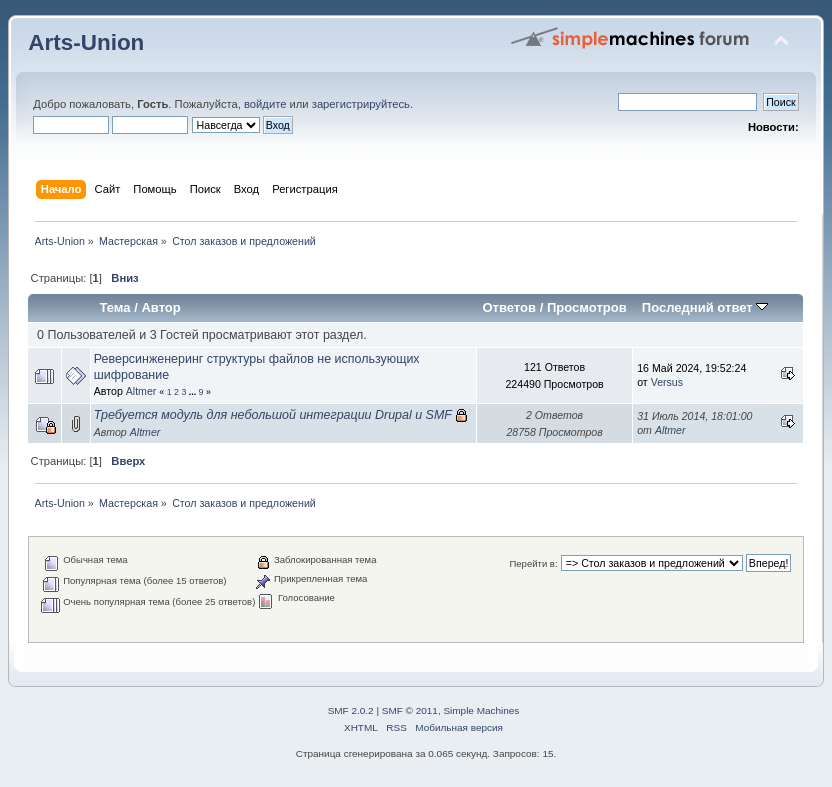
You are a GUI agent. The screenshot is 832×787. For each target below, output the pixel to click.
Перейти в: (533, 563)
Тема (114, 307)
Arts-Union (86, 42)
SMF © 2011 (410, 710)
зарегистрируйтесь (361, 104)
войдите (265, 104)
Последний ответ (705, 307)
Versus (667, 382)
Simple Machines (481, 710)
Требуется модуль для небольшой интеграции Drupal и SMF (273, 415)
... (194, 392)
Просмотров (587, 307)
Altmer (141, 391)
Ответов (509, 307)
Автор (160, 307)
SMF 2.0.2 (351, 710)
